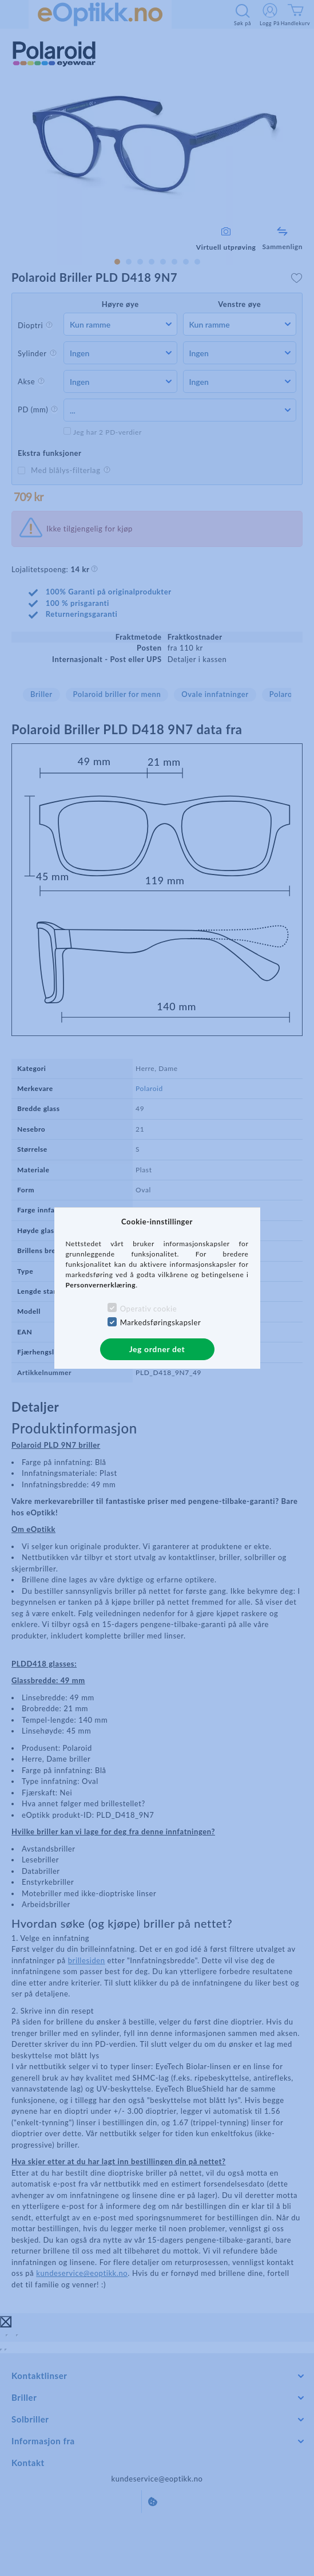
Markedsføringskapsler (160, 1322)
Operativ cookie (148, 1308)
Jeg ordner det (157, 1349)
